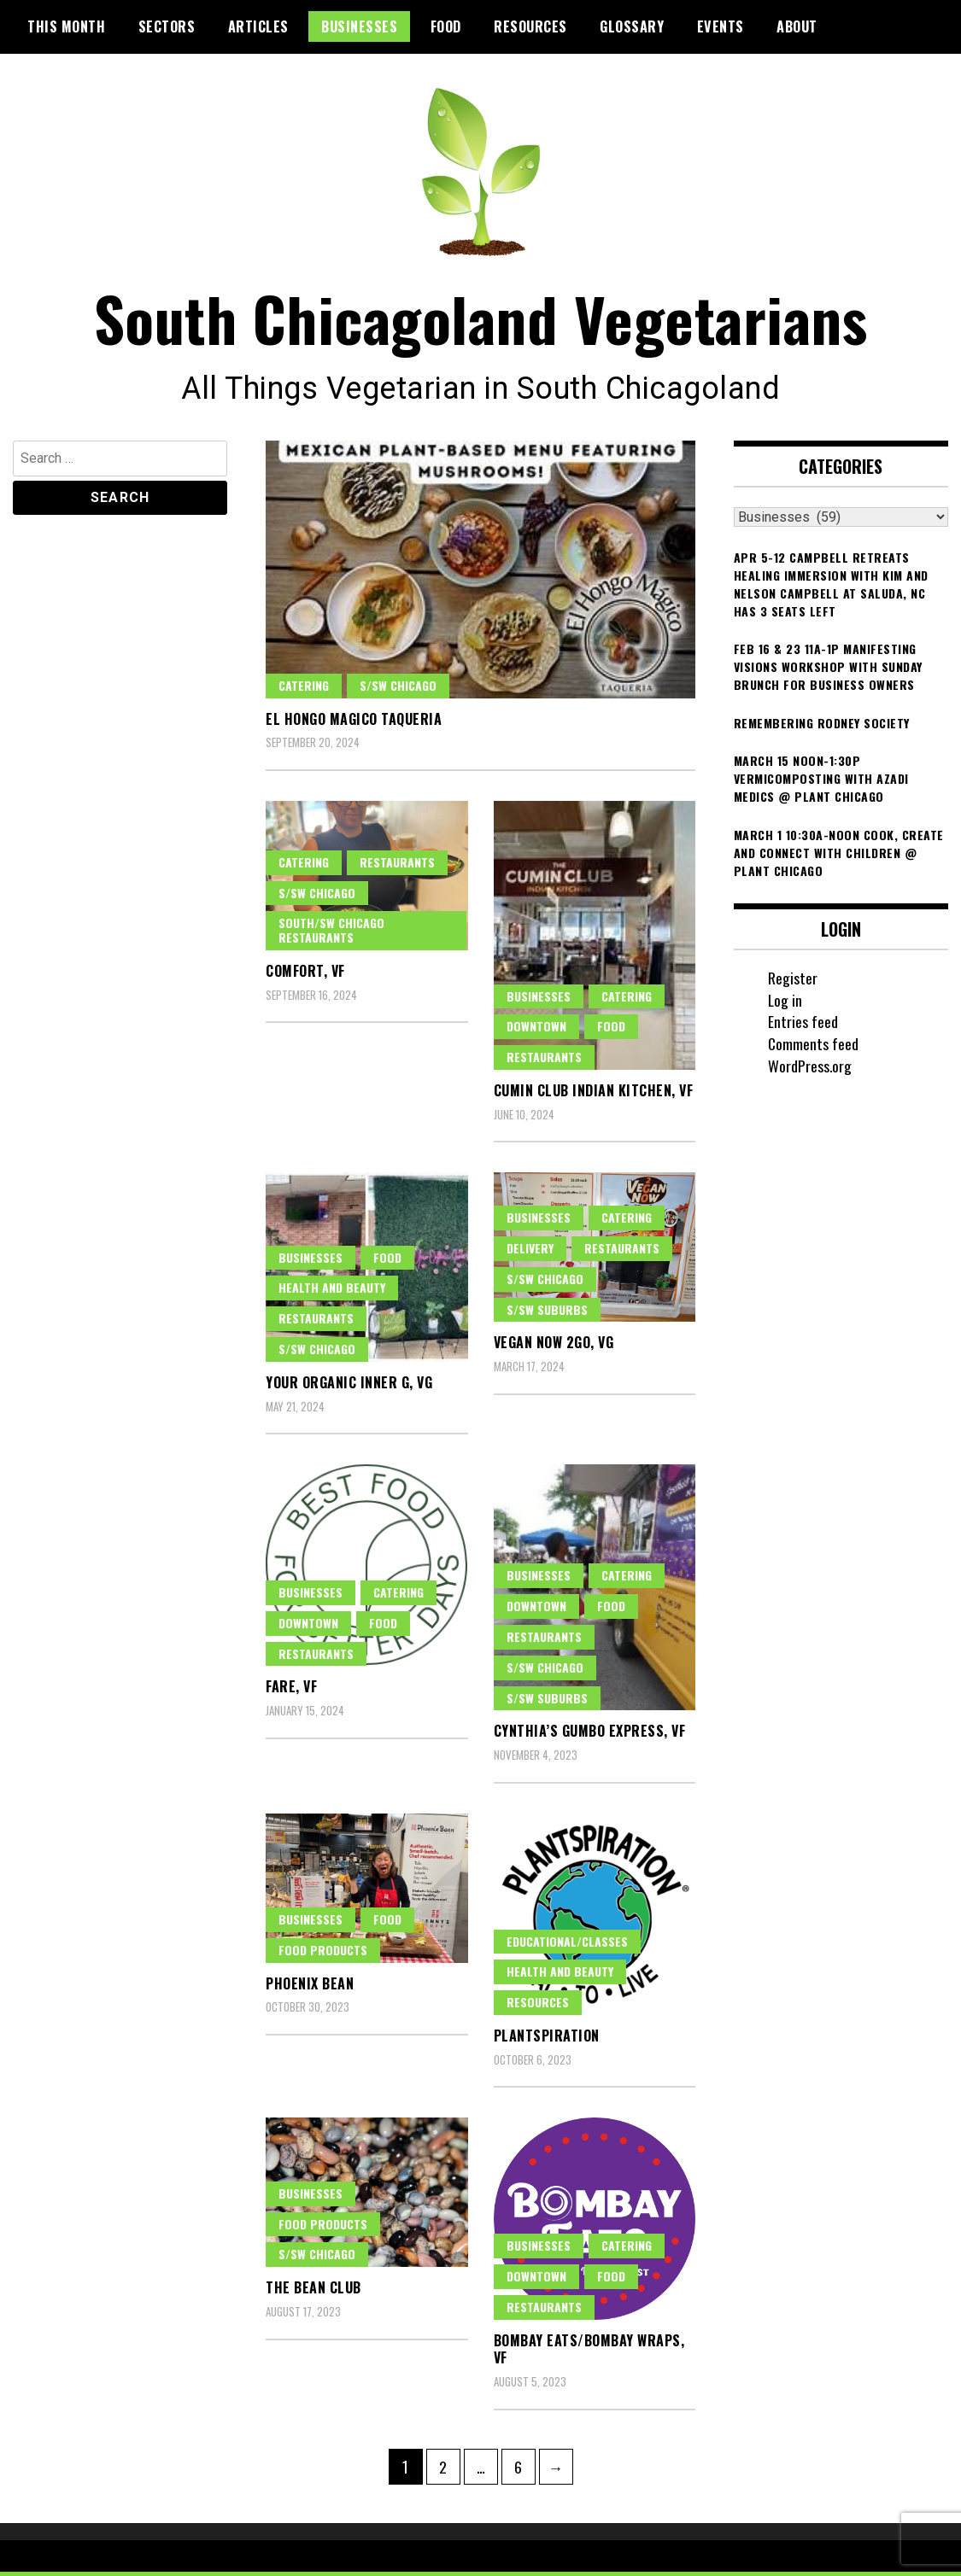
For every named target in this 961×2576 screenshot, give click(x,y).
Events (720, 26)
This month (66, 26)
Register (792, 982)
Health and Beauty (331, 1292)
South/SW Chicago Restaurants (331, 935)
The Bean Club (313, 2292)
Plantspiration (547, 2040)
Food (446, 26)
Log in (785, 1004)
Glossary (632, 26)
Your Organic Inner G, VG (349, 1386)
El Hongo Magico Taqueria (354, 723)
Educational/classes (567, 1945)
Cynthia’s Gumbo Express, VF (590, 1736)
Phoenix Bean (310, 1987)
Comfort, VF (305, 975)
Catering (303, 689)
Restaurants (397, 866)
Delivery (530, 1252)
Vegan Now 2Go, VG (554, 1347)
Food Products (322, 1954)
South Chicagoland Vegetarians (480, 321)
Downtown (536, 1031)
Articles (258, 26)
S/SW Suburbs (547, 1314)
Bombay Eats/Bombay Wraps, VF (589, 2353)
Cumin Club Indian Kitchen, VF (594, 1094)
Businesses (359, 26)
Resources (530, 26)
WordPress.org (810, 1070)
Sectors (167, 26)
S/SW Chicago (398, 689)
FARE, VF (291, 1691)
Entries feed (803, 1026)
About (796, 26)
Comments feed (813, 1048)
